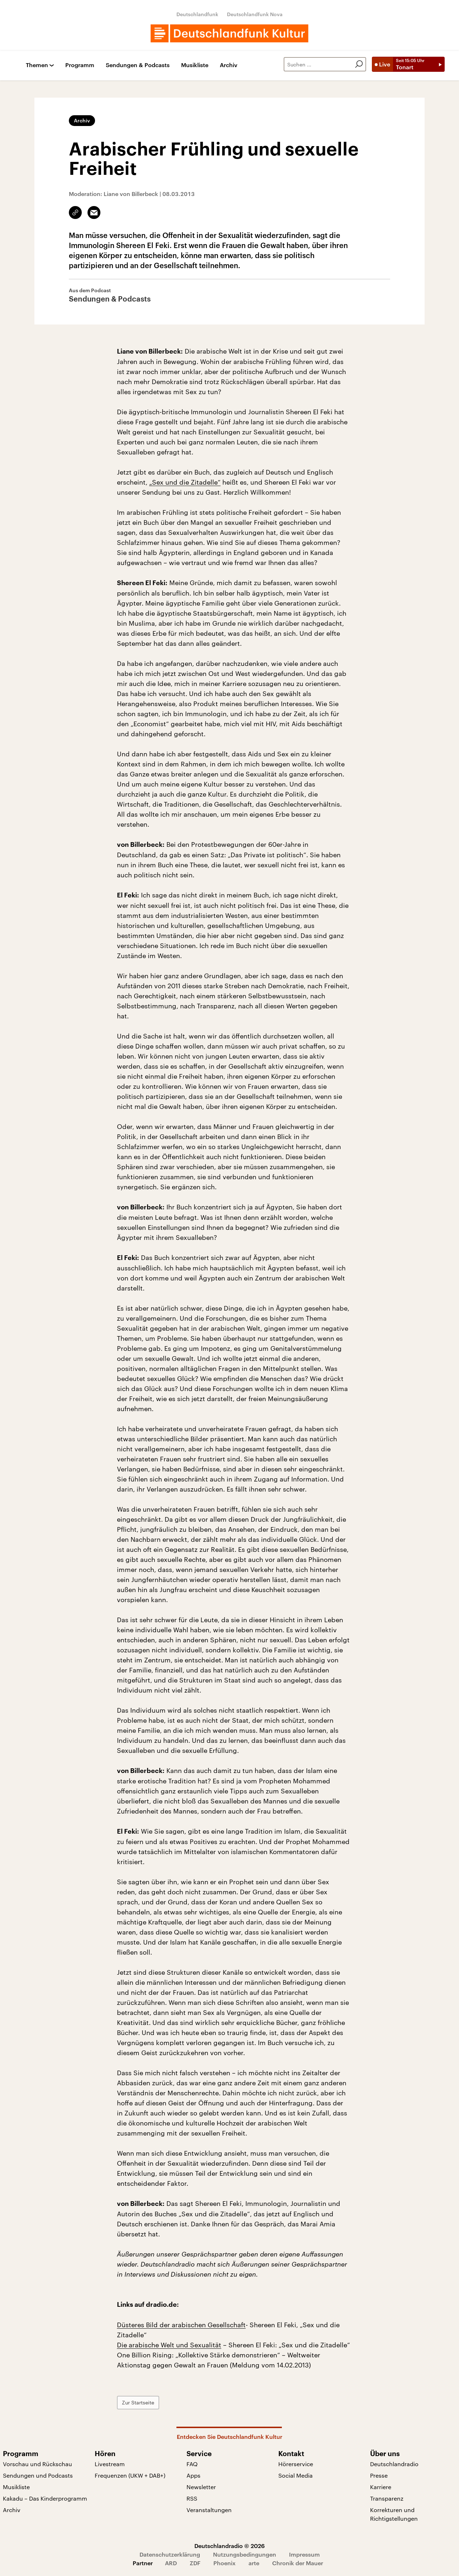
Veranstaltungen (209, 2509)
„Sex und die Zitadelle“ (185, 482)
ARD (171, 2562)
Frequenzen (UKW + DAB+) (130, 2475)
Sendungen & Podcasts (138, 65)
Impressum (304, 2554)
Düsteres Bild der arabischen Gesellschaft (181, 2325)
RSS (191, 2498)
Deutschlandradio (394, 2463)
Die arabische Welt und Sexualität (169, 2345)
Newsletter (201, 2486)
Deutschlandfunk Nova (255, 14)
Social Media (295, 2475)
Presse (379, 2475)
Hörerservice (295, 2463)
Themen (37, 65)
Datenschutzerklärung (169, 2554)
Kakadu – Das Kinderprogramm (45, 2498)
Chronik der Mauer (297, 2562)
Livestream (110, 2463)
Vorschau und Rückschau (37, 2463)
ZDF (195, 2562)
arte (254, 2562)
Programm (79, 65)
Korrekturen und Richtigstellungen (394, 2514)
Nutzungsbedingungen (244, 2554)
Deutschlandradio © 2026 (229, 2545)
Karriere (380, 2486)
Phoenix (224, 2562)
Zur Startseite (138, 2402)
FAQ (192, 2463)
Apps (193, 2475)
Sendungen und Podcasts (38, 2475)
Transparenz (386, 2498)
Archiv (228, 65)
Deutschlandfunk (197, 14)
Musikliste (194, 65)
